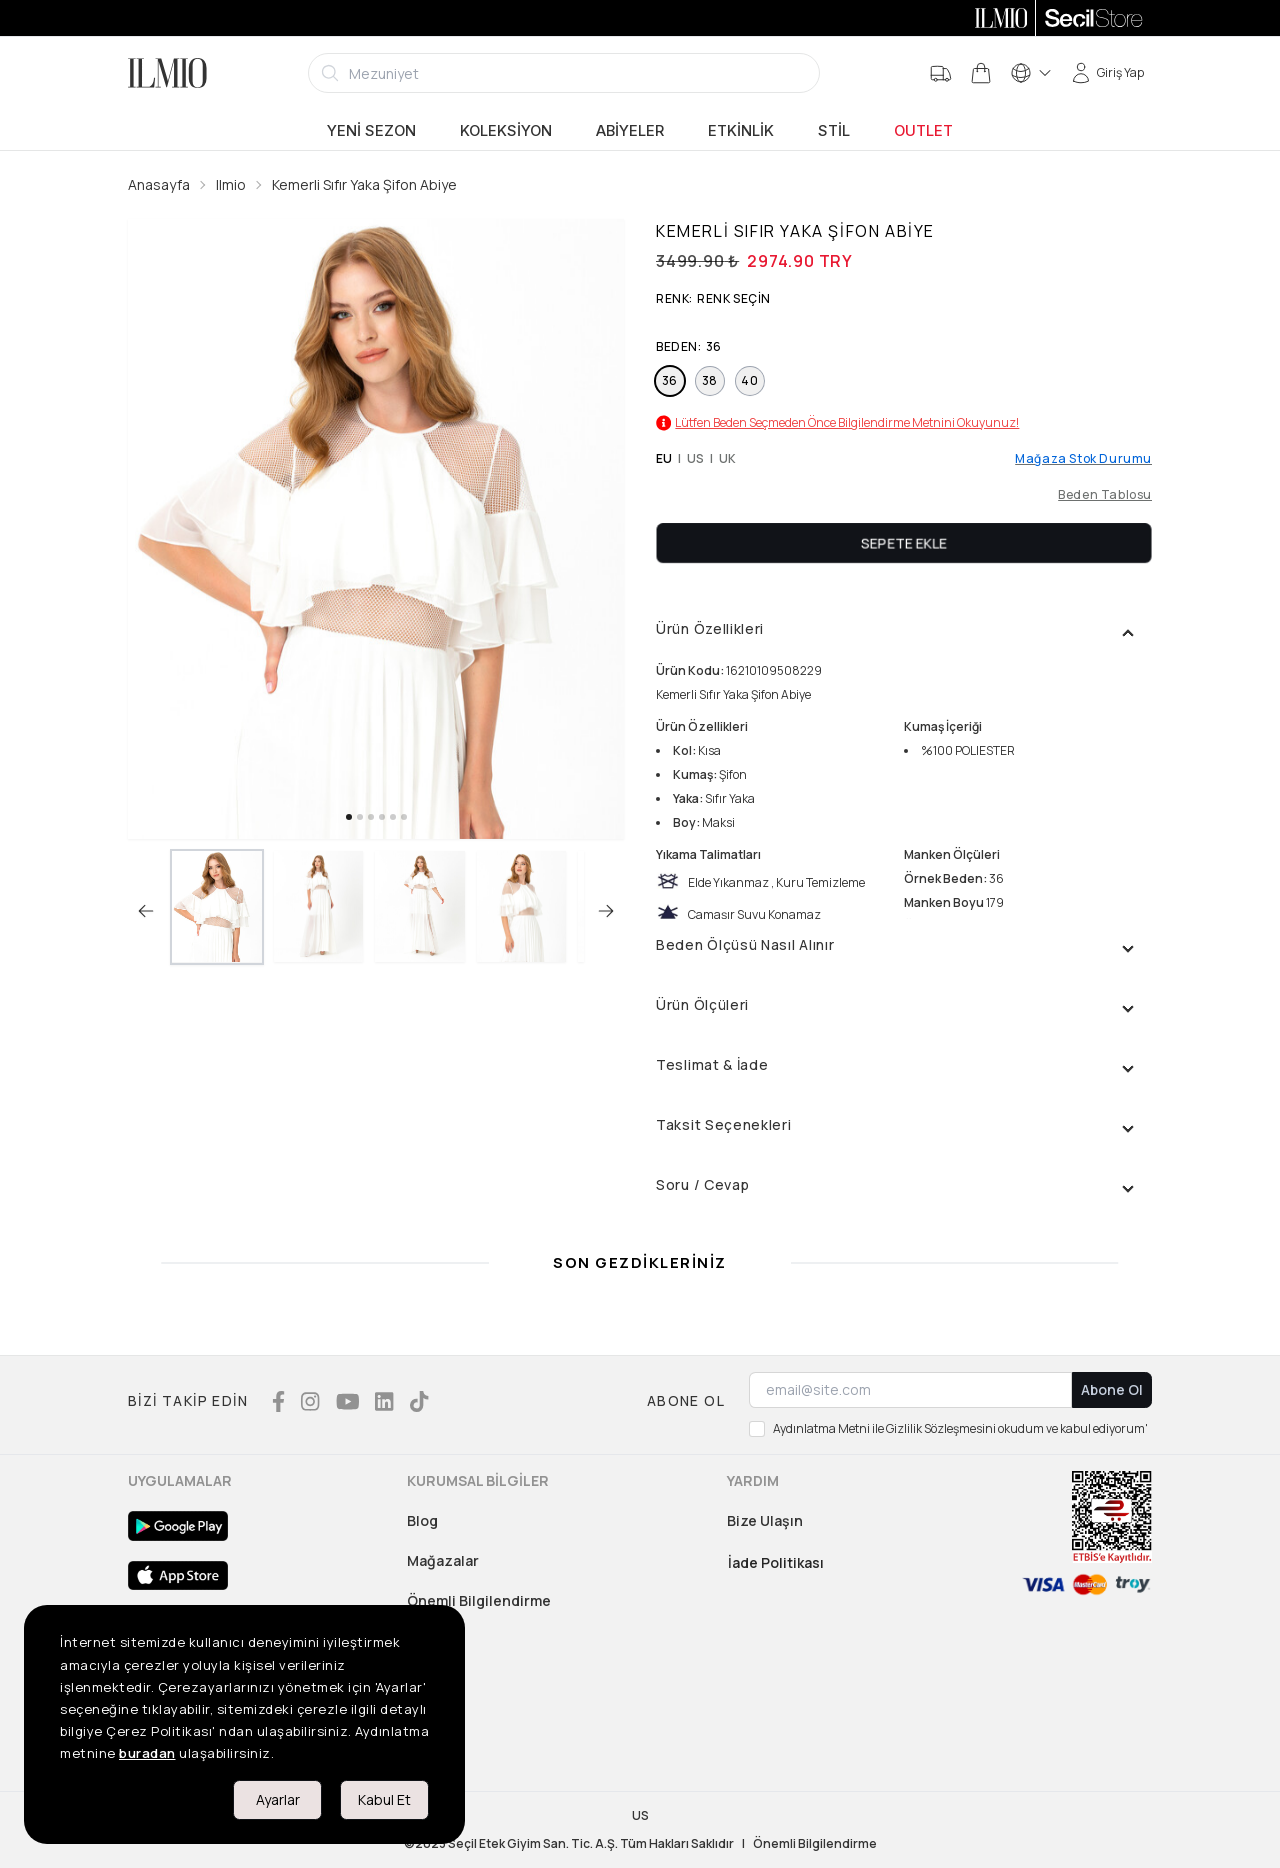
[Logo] (167, 73)
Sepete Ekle (904, 542)
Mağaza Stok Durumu (1083, 459)
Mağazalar (443, 1560)
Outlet (923, 131)
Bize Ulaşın (765, 1520)
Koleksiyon (506, 131)
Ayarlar (278, 1799)
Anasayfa (159, 184)
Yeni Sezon (371, 131)
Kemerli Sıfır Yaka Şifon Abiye (364, 184)
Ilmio (231, 184)
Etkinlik (741, 131)
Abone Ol (1112, 1389)
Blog (422, 1520)
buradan (147, 1753)
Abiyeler (630, 131)
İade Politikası (776, 1562)
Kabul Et (384, 1799)
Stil (834, 131)
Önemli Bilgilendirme (479, 1600)
